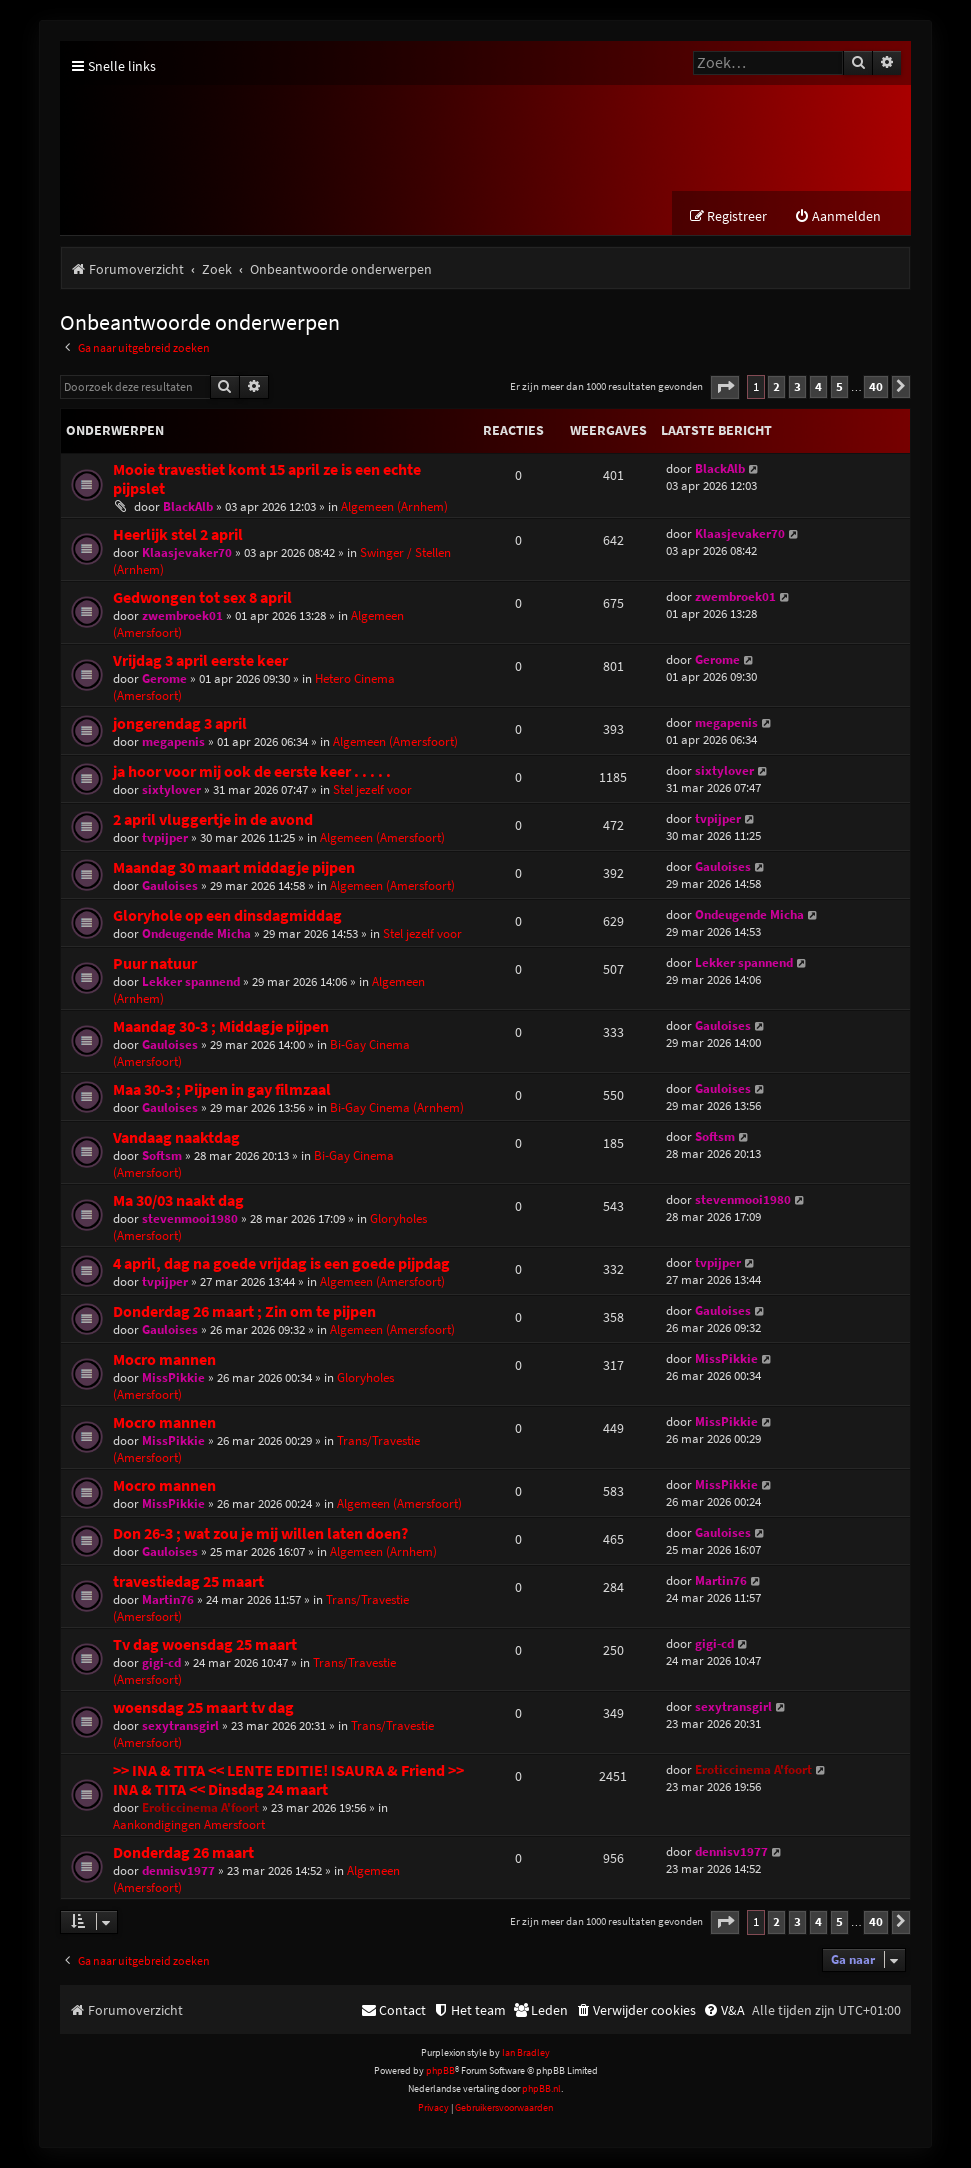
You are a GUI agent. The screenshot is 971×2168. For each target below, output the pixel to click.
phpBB (440, 2070)
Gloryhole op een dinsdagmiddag (227, 915)
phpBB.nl (541, 2088)
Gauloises (170, 885)
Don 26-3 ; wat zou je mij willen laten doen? (260, 1533)
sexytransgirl (180, 1725)
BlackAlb (188, 506)
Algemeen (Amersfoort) (395, 741)
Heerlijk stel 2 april (178, 534)
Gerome (164, 678)
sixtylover (171, 789)
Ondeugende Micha (196, 933)
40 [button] (876, 386)
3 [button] (797, 386)
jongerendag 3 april (180, 723)
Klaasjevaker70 (187, 552)
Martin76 (168, 1599)
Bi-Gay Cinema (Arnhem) (397, 1107)
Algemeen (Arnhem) (394, 506)
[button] (725, 387)
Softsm (162, 1155)
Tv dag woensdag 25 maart (205, 1644)
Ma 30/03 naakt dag (178, 1200)
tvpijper (165, 837)
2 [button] (776, 386)
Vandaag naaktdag (176, 1137)
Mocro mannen (164, 1359)
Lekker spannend (191, 981)
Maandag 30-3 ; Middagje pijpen (221, 1026)
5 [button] (839, 386)
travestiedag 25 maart (188, 1581)
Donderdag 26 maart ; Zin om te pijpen (244, 1311)
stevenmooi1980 (190, 1218)
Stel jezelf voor (372, 789)
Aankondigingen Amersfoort (189, 1824)
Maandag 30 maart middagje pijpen (234, 867)
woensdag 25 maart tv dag (203, 1707)
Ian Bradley (526, 2052)
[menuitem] (837, 216)
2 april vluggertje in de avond (213, 819)
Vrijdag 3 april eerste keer (200, 660)
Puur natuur (155, 963)
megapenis (173, 741)
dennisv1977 (178, 1870)
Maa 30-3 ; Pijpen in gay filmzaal (222, 1089)
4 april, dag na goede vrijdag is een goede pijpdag (281, 1263)
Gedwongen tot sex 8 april (202, 597)
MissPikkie (173, 1377)
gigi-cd (161, 1662)
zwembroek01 (182, 615)
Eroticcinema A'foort (200, 1807)
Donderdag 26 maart (183, 1852)
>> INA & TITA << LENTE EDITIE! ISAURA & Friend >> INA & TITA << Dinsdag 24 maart (288, 1780)
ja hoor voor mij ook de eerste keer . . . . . (252, 771)
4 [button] (818, 386)
